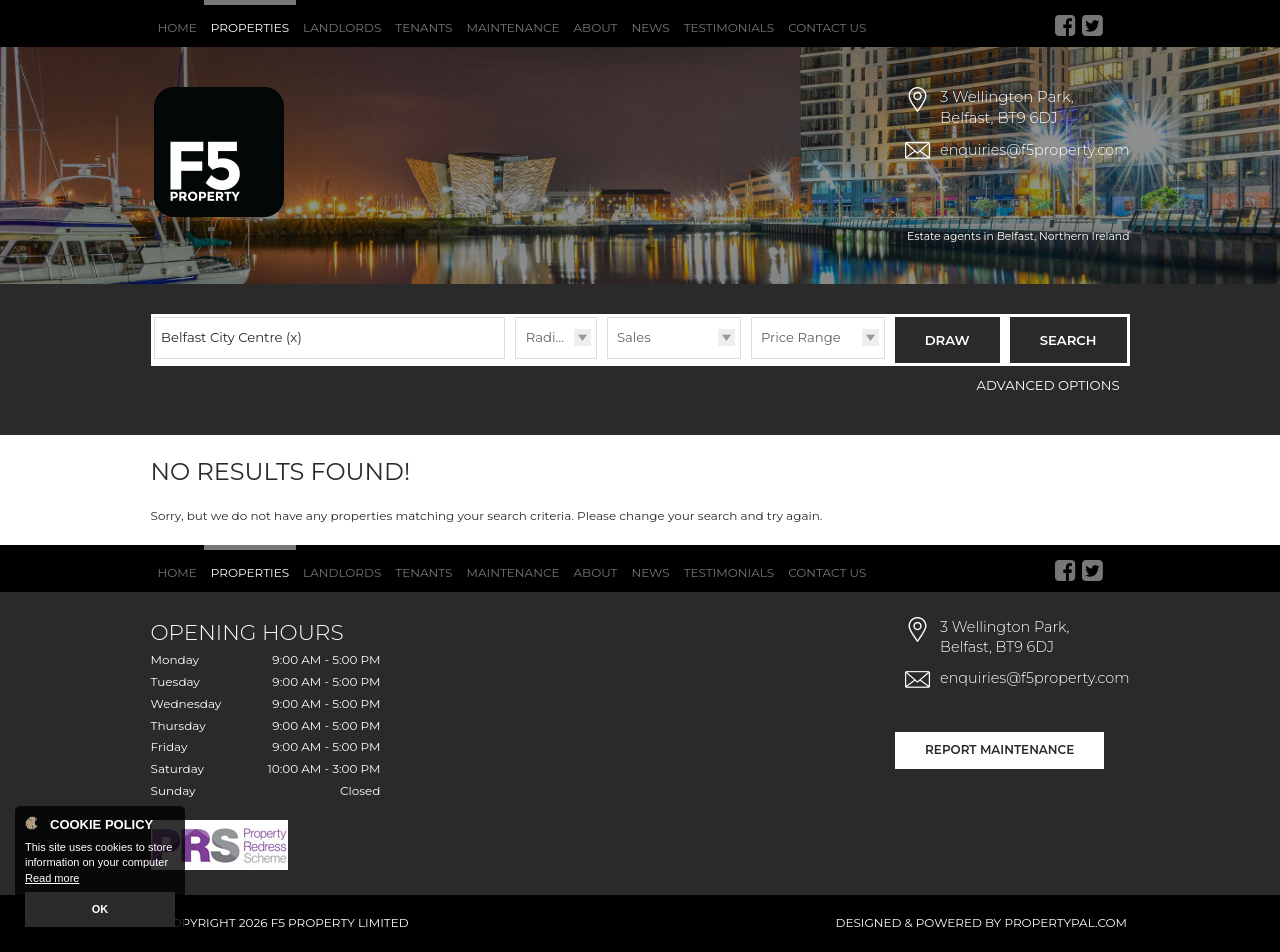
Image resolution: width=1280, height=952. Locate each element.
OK (100, 909)
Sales (634, 337)
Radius (548, 337)
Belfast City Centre (231, 337)
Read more (52, 878)
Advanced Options (1048, 385)
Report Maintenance (999, 749)
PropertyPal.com (1065, 922)
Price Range (801, 337)
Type (607, 357)
